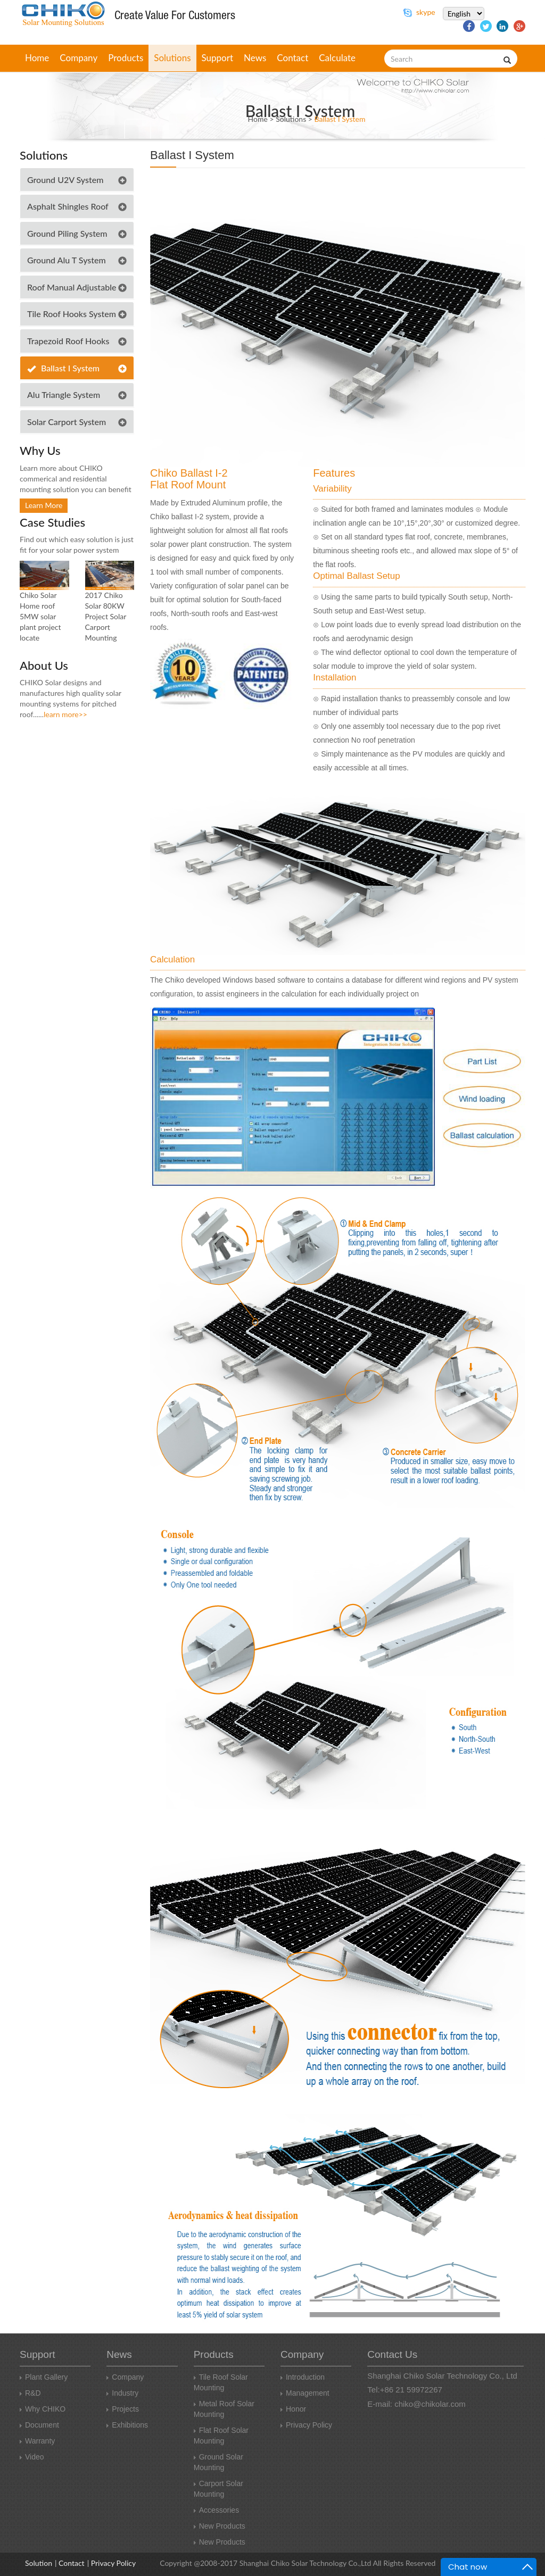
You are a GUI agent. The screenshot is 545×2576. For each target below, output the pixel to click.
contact (292, 57)
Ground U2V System (65, 179)
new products (219, 2526)
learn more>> (65, 714)
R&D (30, 2393)
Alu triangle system (63, 394)
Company (125, 2377)
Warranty (37, 2441)
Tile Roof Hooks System (71, 314)
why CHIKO (42, 2409)
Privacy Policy (306, 2425)
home (37, 57)
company (78, 57)
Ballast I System (340, 118)
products (125, 57)
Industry (122, 2393)
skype (419, 12)
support (218, 57)
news (255, 57)
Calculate (337, 57)
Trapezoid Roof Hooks (68, 341)
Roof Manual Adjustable (71, 287)
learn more (43, 505)
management (304, 2393)
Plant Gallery (44, 2377)
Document (39, 2425)
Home (258, 118)
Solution (38, 2562)
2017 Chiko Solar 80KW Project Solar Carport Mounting (106, 616)
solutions (172, 57)
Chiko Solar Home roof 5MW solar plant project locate (40, 616)
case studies (52, 522)
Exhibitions (127, 2425)
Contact (72, 2562)
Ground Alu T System (66, 260)
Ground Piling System (67, 233)
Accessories (216, 2510)
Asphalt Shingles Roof (68, 206)
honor (293, 2409)
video (32, 2457)
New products (219, 2542)
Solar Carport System (66, 422)
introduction (302, 2377)
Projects (122, 2409)
